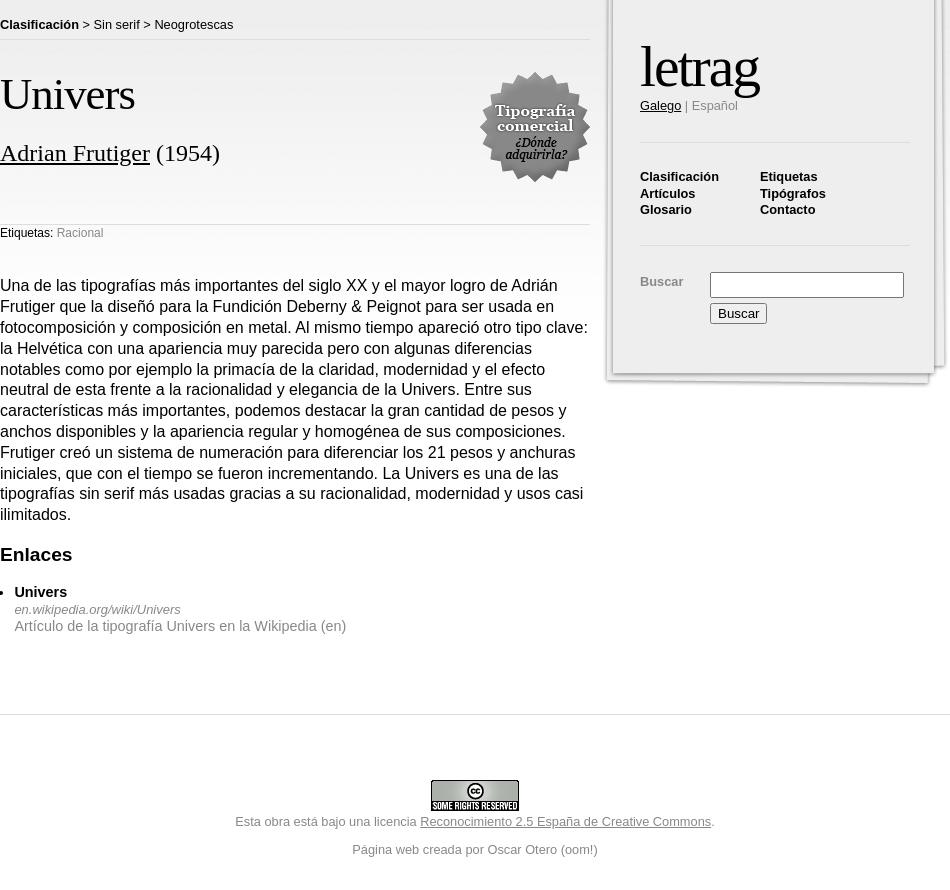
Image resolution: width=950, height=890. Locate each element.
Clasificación (679, 176)
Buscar (661, 281)
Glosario (666, 209)
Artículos (667, 193)
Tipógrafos (793, 193)
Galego (660, 105)
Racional (80, 233)
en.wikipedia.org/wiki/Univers (97, 609)
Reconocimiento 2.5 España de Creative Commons (565, 821)
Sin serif (117, 24)
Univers (40, 592)
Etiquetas (789, 176)
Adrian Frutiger (75, 153)
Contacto (787, 209)
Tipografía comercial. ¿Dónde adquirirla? (535, 127)
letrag (699, 66)
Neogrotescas (193, 24)
